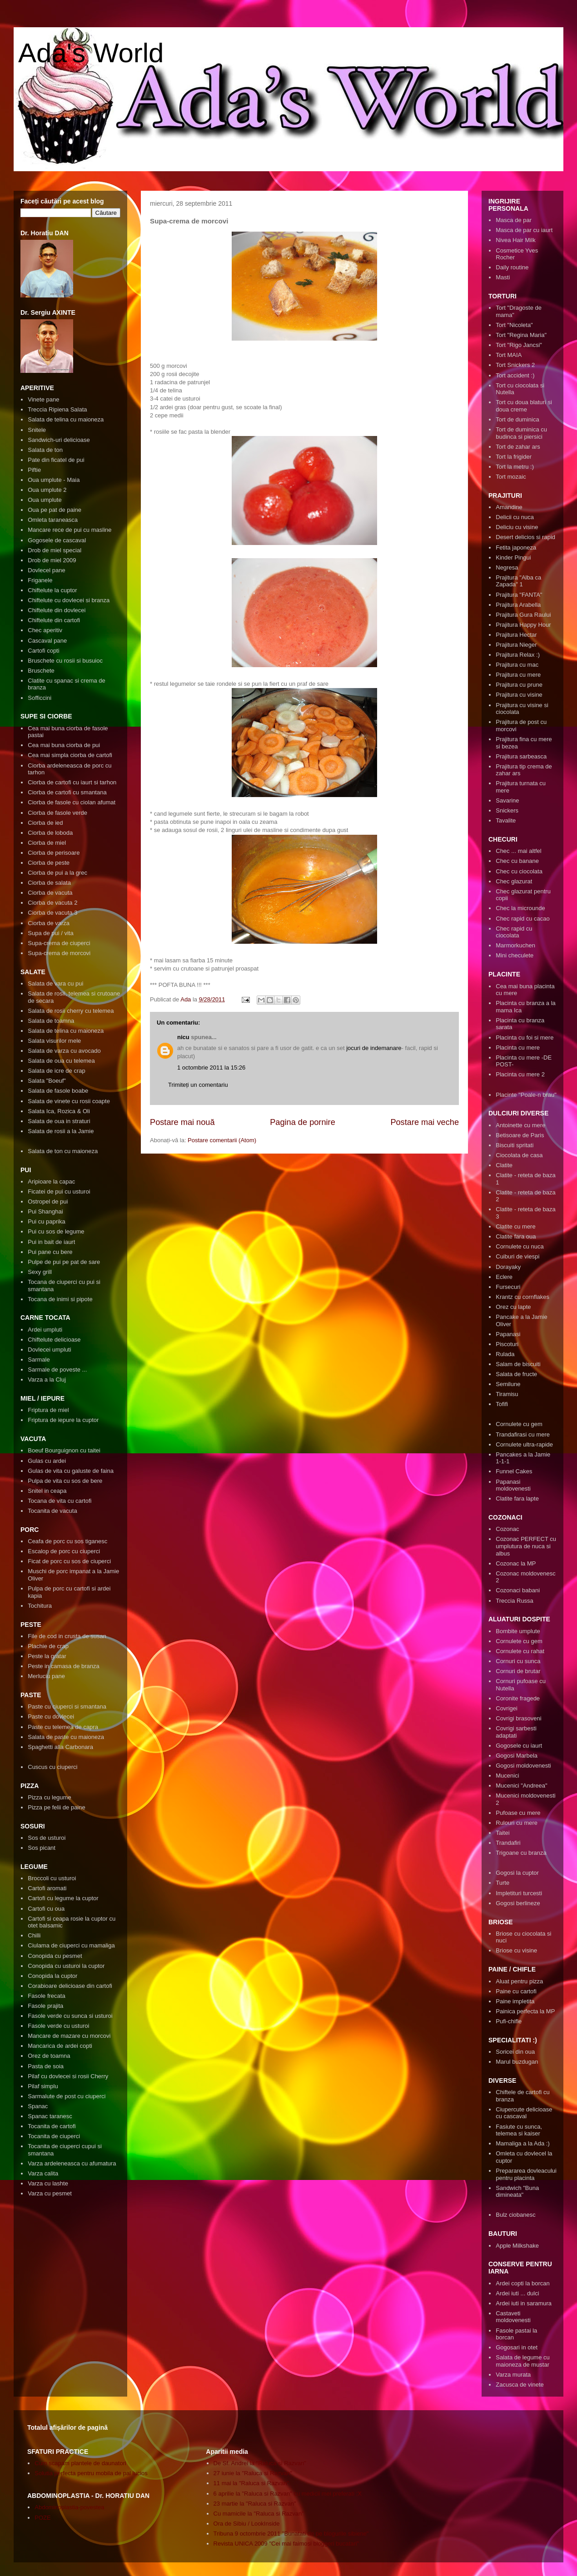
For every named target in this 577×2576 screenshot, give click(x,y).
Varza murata (513, 2374)
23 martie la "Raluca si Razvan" (255, 2503)
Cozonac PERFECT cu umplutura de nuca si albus (526, 1546)
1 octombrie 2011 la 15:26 (211, 1067)
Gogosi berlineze (518, 1903)
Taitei (502, 1832)
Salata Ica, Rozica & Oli (59, 1111)
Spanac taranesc (50, 2116)
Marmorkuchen (515, 945)
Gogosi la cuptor (517, 1872)
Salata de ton (45, 449)
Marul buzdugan (517, 2061)
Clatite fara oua (516, 1236)
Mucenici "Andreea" (521, 1785)
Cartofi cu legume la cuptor (63, 1898)
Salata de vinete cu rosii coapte (69, 1101)
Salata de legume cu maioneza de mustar (523, 2361)
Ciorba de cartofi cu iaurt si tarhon (72, 782)
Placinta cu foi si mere (524, 1037)
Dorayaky (508, 1266)
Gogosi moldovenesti (523, 1765)
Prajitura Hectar (516, 634)
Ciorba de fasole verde (57, 812)
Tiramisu (507, 1394)
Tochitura (40, 1605)
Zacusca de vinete (520, 2384)
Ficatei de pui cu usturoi (59, 1191)
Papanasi (508, 1334)
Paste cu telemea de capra (63, 1727)
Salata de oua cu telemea (61, 1060)
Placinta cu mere (518, 1047)
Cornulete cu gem (519, 1424)
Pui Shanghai (45, 1211)
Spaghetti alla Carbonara (60, 1747)
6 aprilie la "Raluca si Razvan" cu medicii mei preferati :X (288, 2493)
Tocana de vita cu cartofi (59, 1500)
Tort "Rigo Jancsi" (519, 345)
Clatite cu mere (515, 1226)
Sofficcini (39, 697)
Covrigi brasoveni (518, 1718)
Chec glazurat (514, 881)
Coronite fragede (518, 1698)
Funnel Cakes (514, 1471)
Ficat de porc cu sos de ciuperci (69, 1561)
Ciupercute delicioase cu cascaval (524, 2113)
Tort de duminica (517, 419)
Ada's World (91, 53)
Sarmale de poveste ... (57, 1369)
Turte (502, 1882)
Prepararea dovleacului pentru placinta (526, 2174)
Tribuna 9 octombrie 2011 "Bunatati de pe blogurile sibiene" (291, 2533)
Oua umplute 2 (47, 489)
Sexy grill (40, 1271)
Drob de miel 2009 (52, 560)
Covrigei (506, 1708)
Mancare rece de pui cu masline (69, 529)
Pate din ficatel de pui (56, 459)
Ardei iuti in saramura (524, 2303)
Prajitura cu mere (518, 674)
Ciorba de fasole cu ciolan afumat (71, 802)
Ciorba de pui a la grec (57, 872)
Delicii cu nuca (515, 517)
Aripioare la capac (51, 1181)
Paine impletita (515, 2001)
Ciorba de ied (45, 822)
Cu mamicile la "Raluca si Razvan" (259, 2513)
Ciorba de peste (49, 862)
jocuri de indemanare (373, 1048)
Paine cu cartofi (516, 1991)
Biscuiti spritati (514, 1145)
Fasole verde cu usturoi (58, 2025)
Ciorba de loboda (50, 832)
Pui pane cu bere (50, 1251)
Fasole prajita (45, 2005)
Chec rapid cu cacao (523, 918)
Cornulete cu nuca (520, 1246)
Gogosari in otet (516, 2347)
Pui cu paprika (46, 1221)
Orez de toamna (49, 2055)
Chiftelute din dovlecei (56, 610)
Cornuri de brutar (518, 1671)
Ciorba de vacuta (50, 892)
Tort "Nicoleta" (514, 325)
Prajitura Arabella (518, 604)
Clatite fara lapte (517, 1498)
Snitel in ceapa (47, 1490)
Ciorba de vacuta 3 (52, 912)
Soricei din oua (515, 2051)
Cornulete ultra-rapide (524, 1444)
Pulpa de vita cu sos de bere (65, 1480)
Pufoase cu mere (518, 1812)
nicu (183, 1037)
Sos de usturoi (46, 1837)
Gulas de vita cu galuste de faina (71, 1470)
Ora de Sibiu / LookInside (247, 2523)
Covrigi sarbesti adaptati (516, 1732)
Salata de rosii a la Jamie (61, 1131)
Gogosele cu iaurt (519, 1745)
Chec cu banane (517, 860)
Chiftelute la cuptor (52, 590)
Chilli (34, 1935)
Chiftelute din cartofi (54, 620)
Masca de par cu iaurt (524, 230)
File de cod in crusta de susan (67, 1636)
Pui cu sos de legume (56, 1231)
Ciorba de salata (49, 882)
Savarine (507, 800)
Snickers (507, 810)
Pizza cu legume (49, 1797)
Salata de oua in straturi (59, 1121)
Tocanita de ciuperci (54, 2136)
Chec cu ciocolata (519, 871)
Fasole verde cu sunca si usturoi (70, 2015)
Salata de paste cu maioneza (66, 1737)
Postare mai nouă (182, 1122)
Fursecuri (508, 1286)
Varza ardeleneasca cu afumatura (72, 2163)
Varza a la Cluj (47, 1379)
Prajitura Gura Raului (523, 614)
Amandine (509, 507)
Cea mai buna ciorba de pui (64, 745)
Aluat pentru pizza (519, 1981)
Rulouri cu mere (516, 1822)
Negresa (507, 567)
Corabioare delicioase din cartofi (70, 1985)
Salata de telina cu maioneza (66, 419)
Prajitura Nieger (516, 644)
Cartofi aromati (47, 1888)
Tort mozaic (511, 476)
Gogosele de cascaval (57, 540)
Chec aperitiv (45, 630)
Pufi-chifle (509, 2021)
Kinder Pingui (513, 557)
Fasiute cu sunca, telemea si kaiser (519, 2130)
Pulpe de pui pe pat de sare (64, 1261)
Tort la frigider (514, 456)
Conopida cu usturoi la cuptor (66, 1965)
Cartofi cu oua (46, 1908)
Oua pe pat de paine (54, 509)
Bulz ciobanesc (515, 2214)
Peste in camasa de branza (63, 1666)
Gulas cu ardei (47, 1460)
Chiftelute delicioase (54, 1339)
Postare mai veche (424, 1122)
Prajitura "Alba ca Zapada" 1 (518, 581)
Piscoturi (507, 1344)
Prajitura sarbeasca (521, 756)
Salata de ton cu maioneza (63, 1151)
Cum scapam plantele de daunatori (80, 2463)
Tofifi (502, 1404)
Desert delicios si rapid (525, 537)
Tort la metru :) (515, 466)
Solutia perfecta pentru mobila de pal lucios (91, 2473)
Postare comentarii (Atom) (222, 1140)
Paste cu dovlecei (51, 1716)
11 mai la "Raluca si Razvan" (251, 2483)
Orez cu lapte (513, 1306)
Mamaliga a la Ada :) (523, 2143)
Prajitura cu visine (519, 694)
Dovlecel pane (46, 570)
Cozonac (507, 1529)
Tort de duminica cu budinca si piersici (521, 433)
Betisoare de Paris (520, 1135)
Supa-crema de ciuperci (59, 943)
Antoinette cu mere (520, 1125)
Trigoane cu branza (521, 1852)
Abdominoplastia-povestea (69, 2507)
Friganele (40, 580)
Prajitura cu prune (519, 684)
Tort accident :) (515, 375)
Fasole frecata (46, 1995)
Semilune (508, 1384)
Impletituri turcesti (519, 1893)
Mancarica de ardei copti (60, 2045)
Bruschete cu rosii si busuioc (65, 660)
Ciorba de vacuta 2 (52, 902)
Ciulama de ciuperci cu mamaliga (71, 1945)
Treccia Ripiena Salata (57, 409)
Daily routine (512, 267)
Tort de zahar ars (518, 446)
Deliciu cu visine (517, 527)
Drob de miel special (54, 550)
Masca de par (514, 220)
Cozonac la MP (516, 1563)
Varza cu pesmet (50, 2193)
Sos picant (41, 1847)
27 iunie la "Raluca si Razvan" (253, 2473)
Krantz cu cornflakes (522, 1296)
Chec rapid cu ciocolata (514, 932)
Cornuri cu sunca (518, 1661)
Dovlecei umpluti (49, 1349)
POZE (42, 2517)
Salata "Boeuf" (47, 1080)
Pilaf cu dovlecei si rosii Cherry (68, 2076)
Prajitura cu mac (517, 664)
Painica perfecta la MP (525, 2011)
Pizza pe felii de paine (56, 1807)
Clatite (504, 1165)
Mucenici (507, 1775)
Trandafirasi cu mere (523, 1434)
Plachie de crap (48, 1646)
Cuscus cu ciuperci (52, 1767)
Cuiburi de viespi (517, 1256)
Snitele (37, 429)
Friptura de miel (48, 1410)
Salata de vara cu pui (55, 983)
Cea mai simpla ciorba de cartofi (70, 755)
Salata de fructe (516, 1374)
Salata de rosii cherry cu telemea (71, 1010)
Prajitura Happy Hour (523, 624)
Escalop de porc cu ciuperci (64, 1551)
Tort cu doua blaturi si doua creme (524, 406)
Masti (503, 277)
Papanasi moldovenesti (513, 1485)
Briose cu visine (516, 1950)
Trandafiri (508, 1842)
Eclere (504, 1276)
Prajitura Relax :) (518, 654)
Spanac (38, 2106)
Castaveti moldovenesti (513, 2317)
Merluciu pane (46, 1676)
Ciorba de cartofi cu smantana (67, 792)
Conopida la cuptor (52, 1975)
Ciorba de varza (49, 923)
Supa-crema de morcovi (59, 953)
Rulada (505, 1354)
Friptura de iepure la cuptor (63, 1420)
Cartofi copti (43, 650)
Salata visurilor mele (54, 1040)
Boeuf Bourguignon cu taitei (64, 1450)
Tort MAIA (509, 355)
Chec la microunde (520, 908)
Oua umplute (44, 499)
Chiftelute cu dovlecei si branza (68, 600)
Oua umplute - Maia (54, 479)
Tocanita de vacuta (52, 1510)
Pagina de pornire (302, 1122)
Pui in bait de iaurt (51, 1241)
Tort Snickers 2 (515, 365)
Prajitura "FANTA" (519, 594)
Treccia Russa (514, 1600)
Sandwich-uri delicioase (59, 439)
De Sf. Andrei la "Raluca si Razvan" (260, 2463)
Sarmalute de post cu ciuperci (66, 2096)
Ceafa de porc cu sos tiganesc (67, 1541)
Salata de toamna (51, 1020)
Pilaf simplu (43, 2086)
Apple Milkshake (517, 2245)
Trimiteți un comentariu (198, 1084)
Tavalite (506, 820)
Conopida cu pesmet (55, 1955)
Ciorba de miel (47, 842)
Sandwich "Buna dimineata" (517, 2192)
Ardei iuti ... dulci (517, 2293)
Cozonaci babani (518, 1590)
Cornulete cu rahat (520, 1651)
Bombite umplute (518, 1631)
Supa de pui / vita (50, 933)
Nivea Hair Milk (515, 240)
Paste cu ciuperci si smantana (67, 1706)
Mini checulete (514, 955)
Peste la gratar (47, 1656)
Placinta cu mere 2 (520, 1074)
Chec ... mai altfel (518, 850)
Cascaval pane (47, 640)
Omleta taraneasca (53, 519)
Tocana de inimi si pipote (60, 1299)
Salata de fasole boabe (58, 1090)
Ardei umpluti (45, 1329)
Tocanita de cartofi (52, 2126)
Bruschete (41, 670)
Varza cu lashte (48, 2183)
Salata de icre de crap (56, 1070)
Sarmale (39, 1359)
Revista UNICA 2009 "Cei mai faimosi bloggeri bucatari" (286, 2543)
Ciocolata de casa (519, 1155)
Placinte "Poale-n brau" (526, 1094)
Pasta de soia (46, 2066)
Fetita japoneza (516, 547)
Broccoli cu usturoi (52, 1878)
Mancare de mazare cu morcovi (69, 2035)
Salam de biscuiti (518, 1364)
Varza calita (43, 2173)
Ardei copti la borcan (523, 2283)
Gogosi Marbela (516, 1755)
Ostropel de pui (48, 1201)
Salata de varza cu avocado (64, 1050)
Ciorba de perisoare (54, 852)
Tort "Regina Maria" (521, 335)
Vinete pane (43, 399)
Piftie (34, 469)
